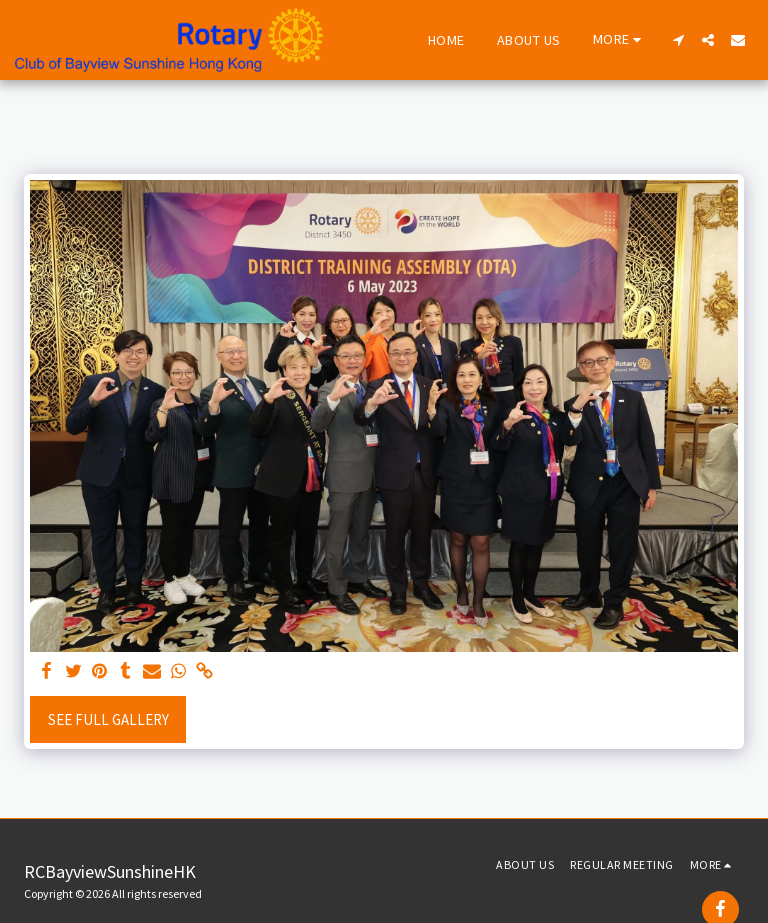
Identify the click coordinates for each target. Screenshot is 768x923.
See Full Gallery (108, 719)
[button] (678, 40)
